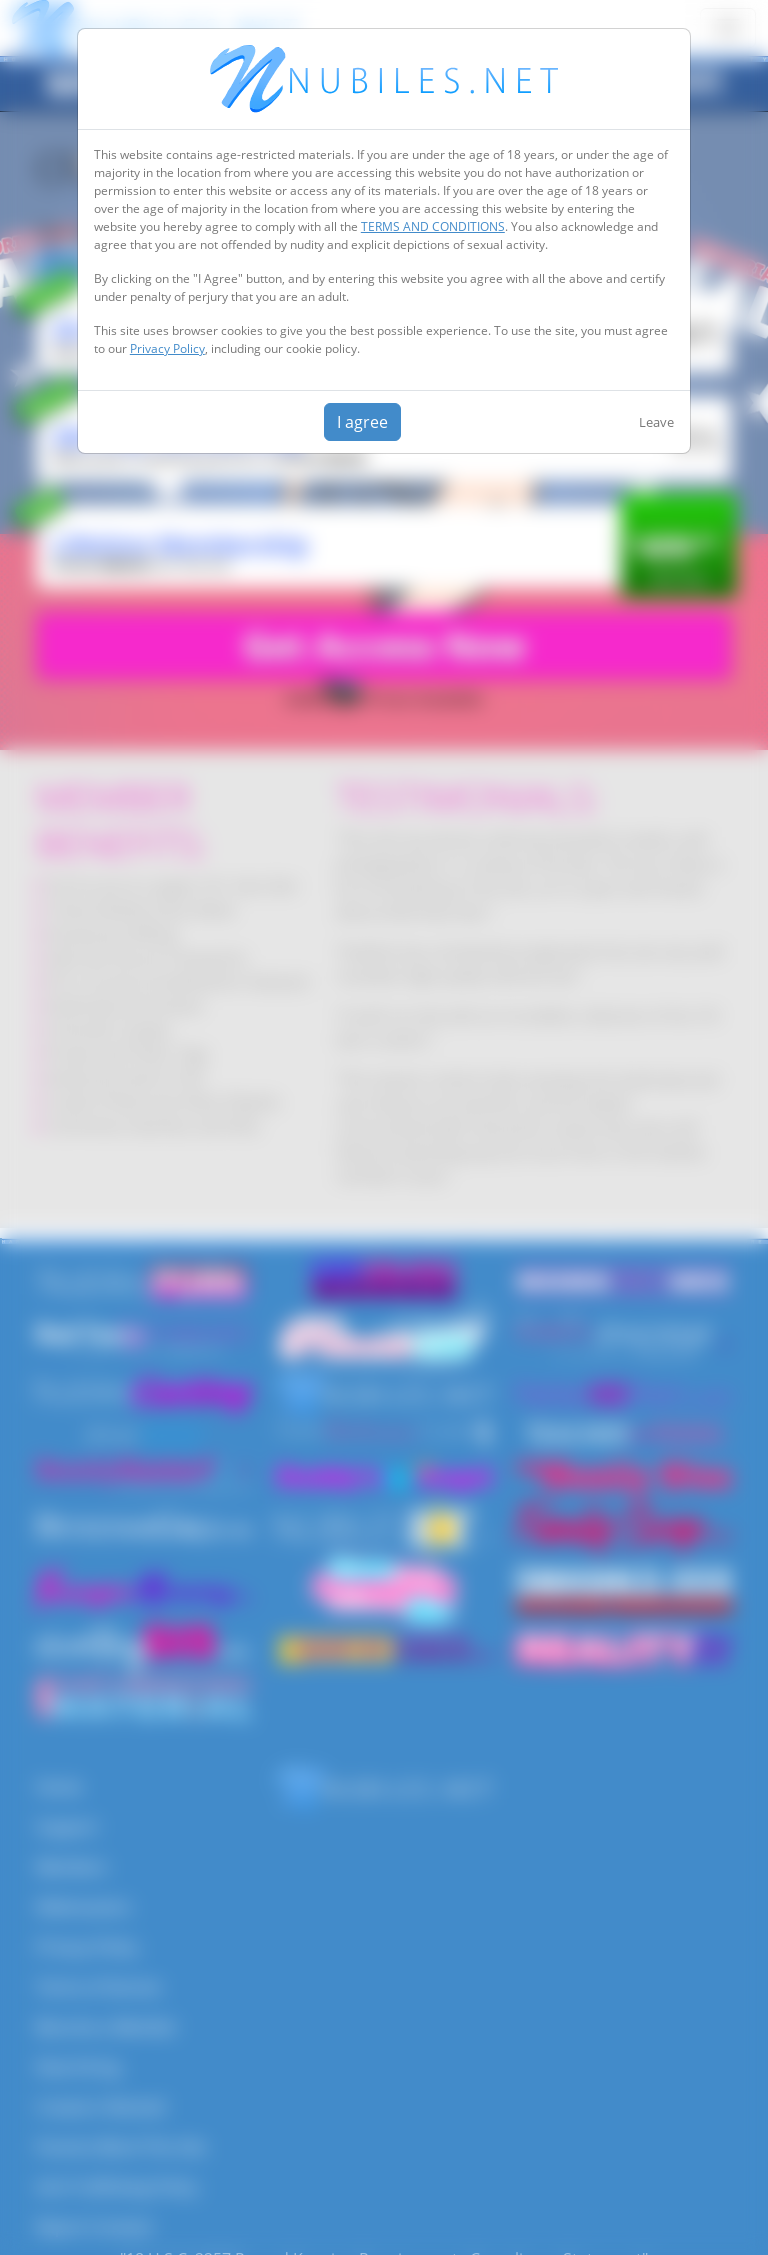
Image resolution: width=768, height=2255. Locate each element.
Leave (656, 422)
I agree (362, 422)
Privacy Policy (167, 348)
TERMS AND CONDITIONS (433, 226)
